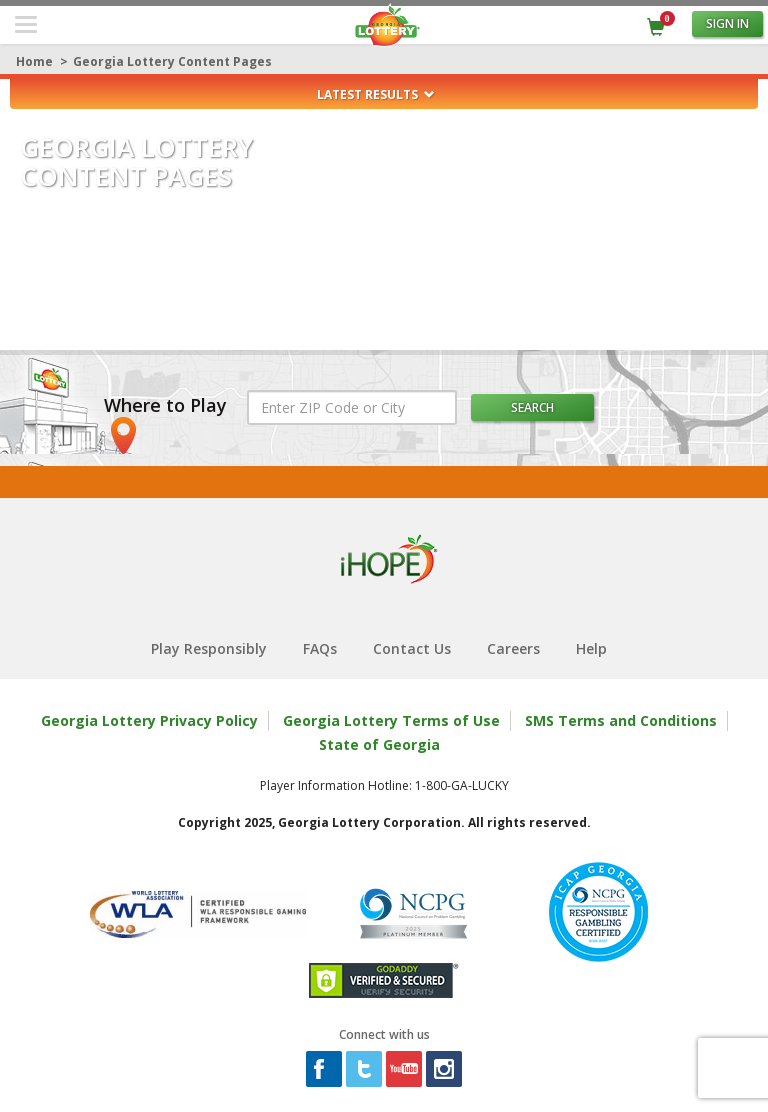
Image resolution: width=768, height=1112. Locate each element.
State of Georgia (379, 744)
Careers (513, 648)
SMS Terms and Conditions (621, 720)
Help (591, 648)
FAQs (320, 648)
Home (34, 61)
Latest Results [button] (376, 94)
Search (532, 407)
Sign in (727, 23)
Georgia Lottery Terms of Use (391, 720)
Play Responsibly (209, 648)
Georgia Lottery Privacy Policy (149, 720)
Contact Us (412, 648)
